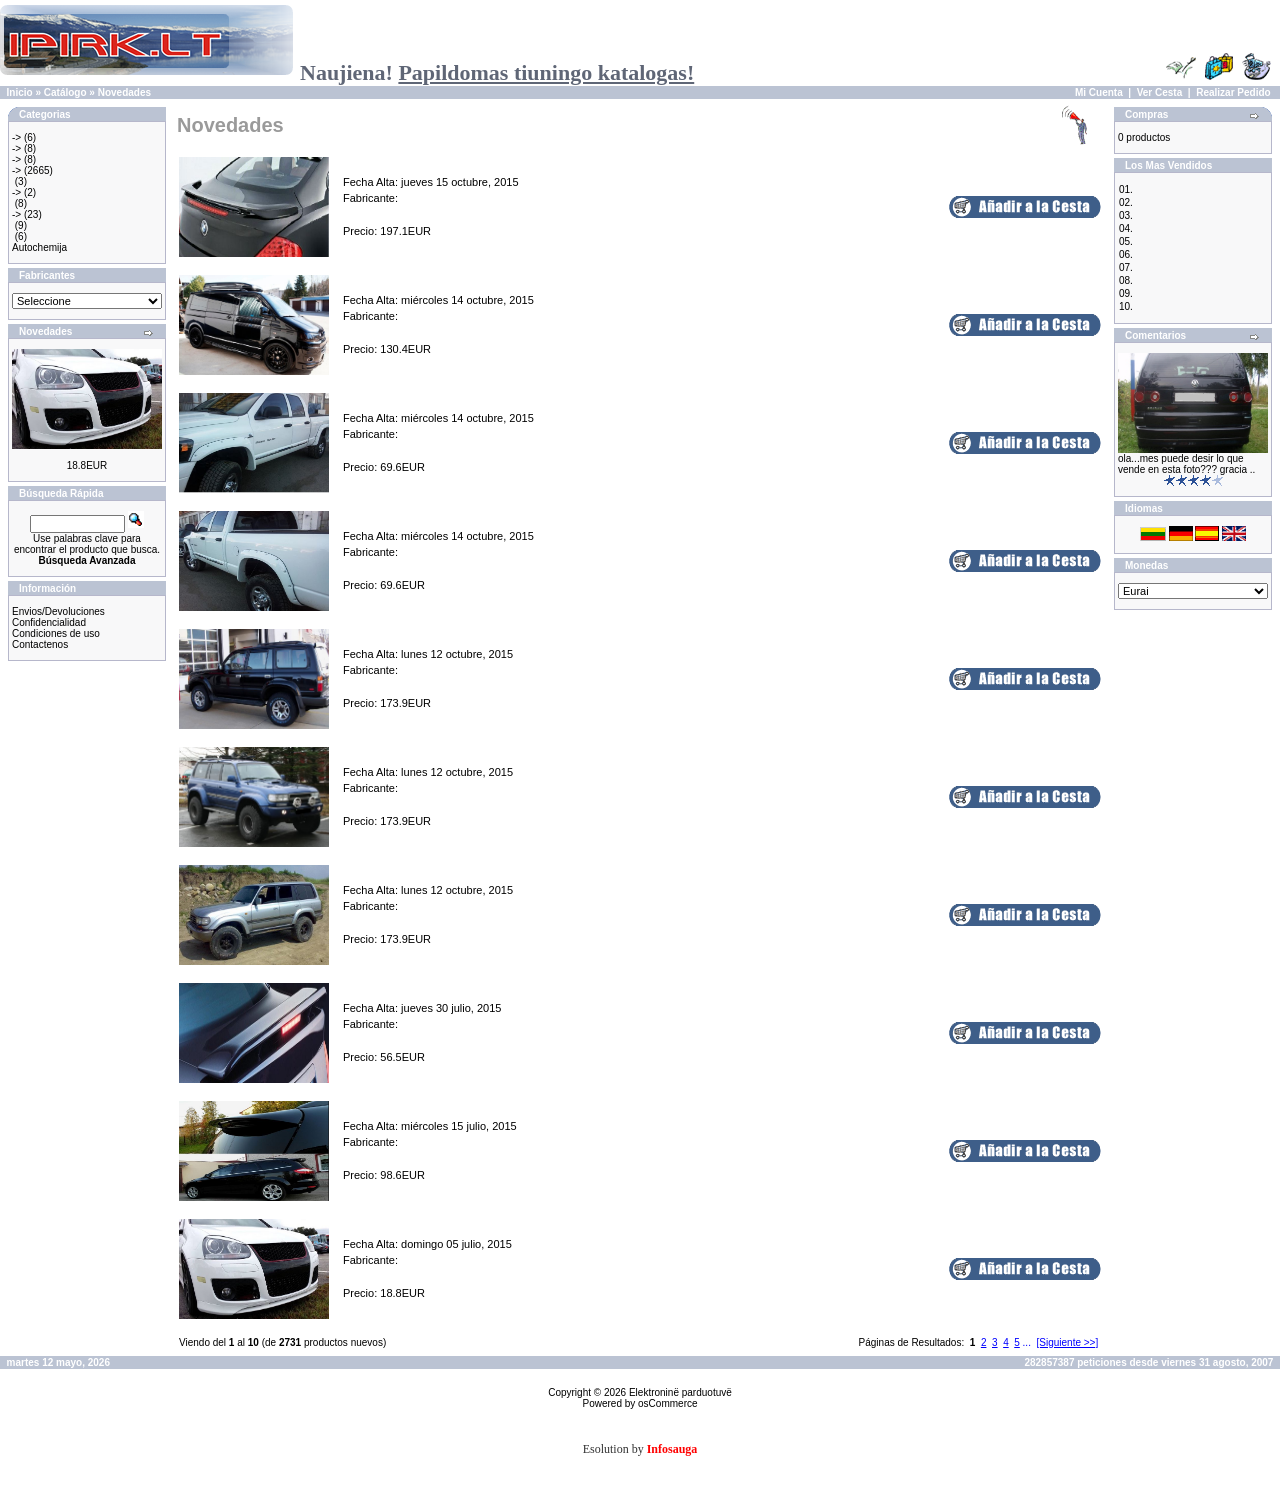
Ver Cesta (1160, 92)
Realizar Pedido (1233, 92)
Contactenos (40, 644)
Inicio (20, 92)
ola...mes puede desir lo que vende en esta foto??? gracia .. (1186, 464)
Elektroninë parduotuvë (680, 1392)
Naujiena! (497, 72)
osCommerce (667, 1403)
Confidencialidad (49, 622)
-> (16, 137)
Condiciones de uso (56, 633)
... (1027, 1342)
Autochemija (39, 247)
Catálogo (65, 92)
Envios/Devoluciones (58, 611)
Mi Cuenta (1099, 92)
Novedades (124, 92)
